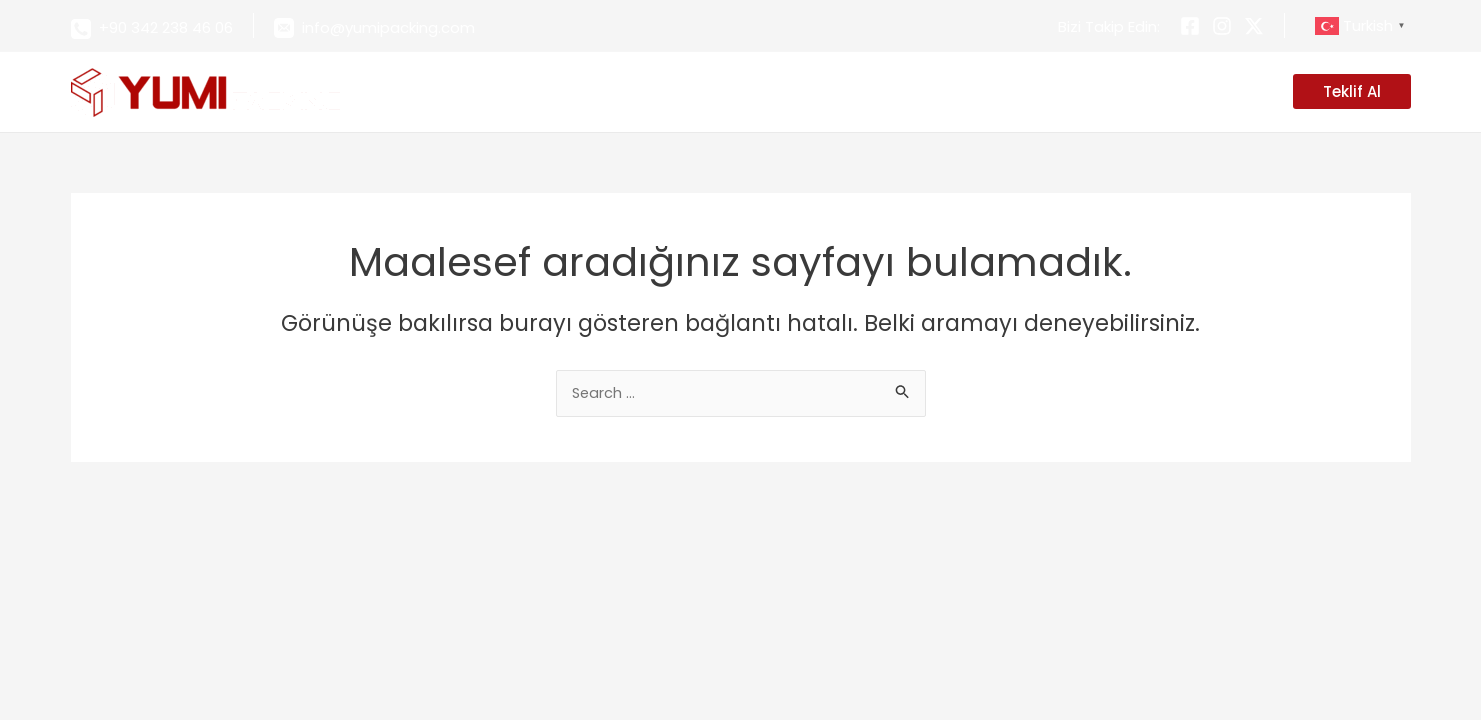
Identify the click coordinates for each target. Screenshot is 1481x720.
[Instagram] (1222, 26)
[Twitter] (1254, 26)
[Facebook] (1190, 26)
